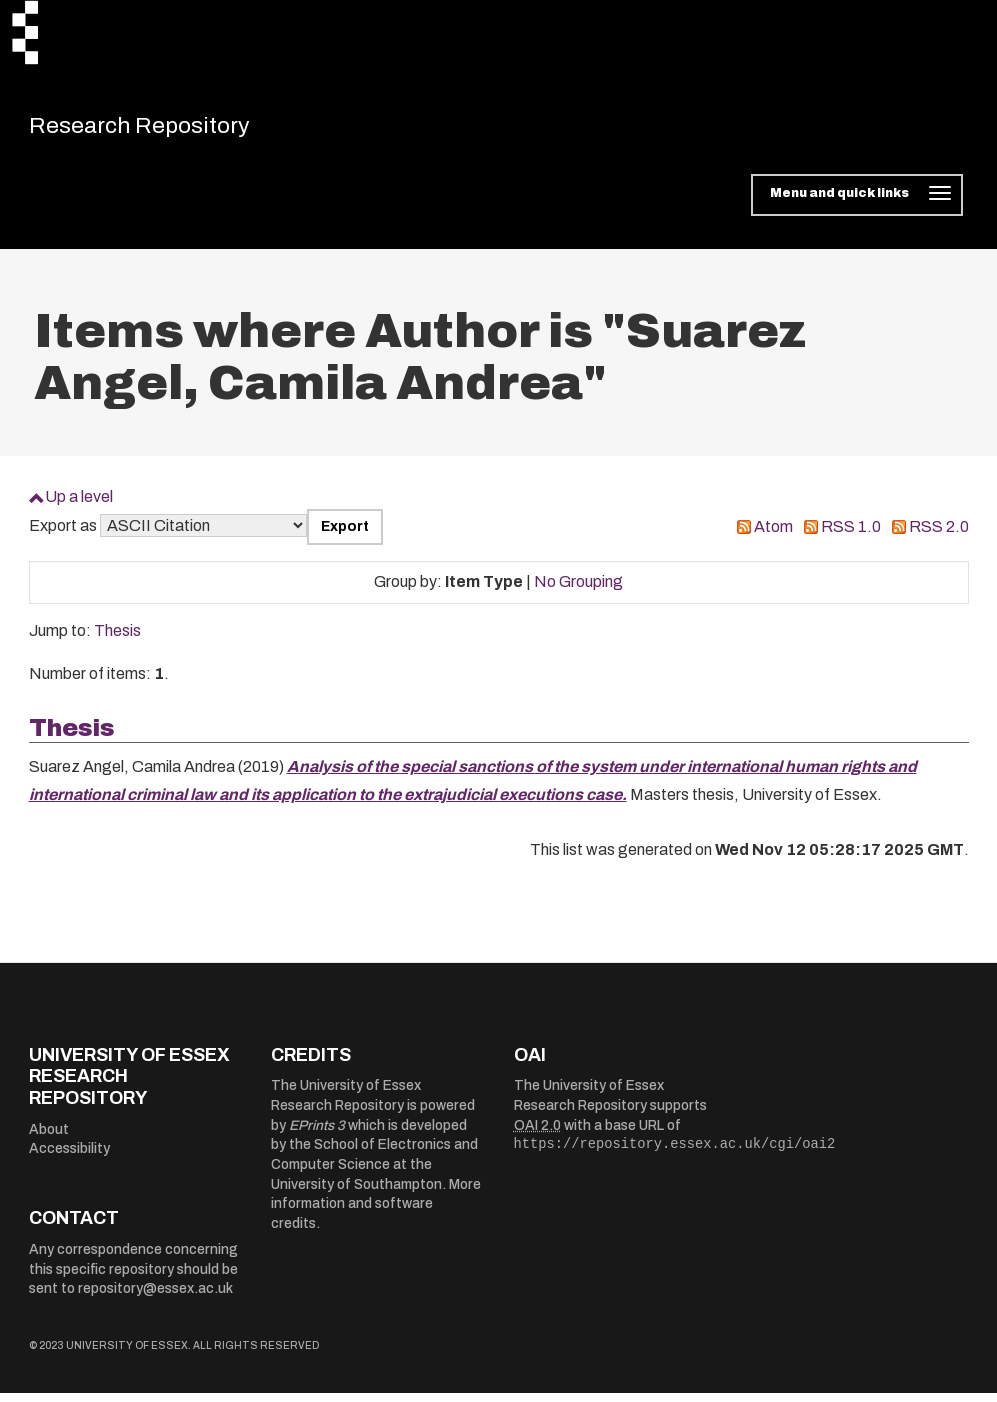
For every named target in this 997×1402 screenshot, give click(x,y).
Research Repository (169, 130)
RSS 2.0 (939, 535)
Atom (773, 535)
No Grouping (578, 590)
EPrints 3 (317, 1134)
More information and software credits (376, 1213)
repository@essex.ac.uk (155, 1297)
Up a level (79, 505)
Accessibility (69, 1157)
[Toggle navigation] (856, 204)
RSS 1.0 (851, 535)
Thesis (117, 639)
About (49, 1137)
